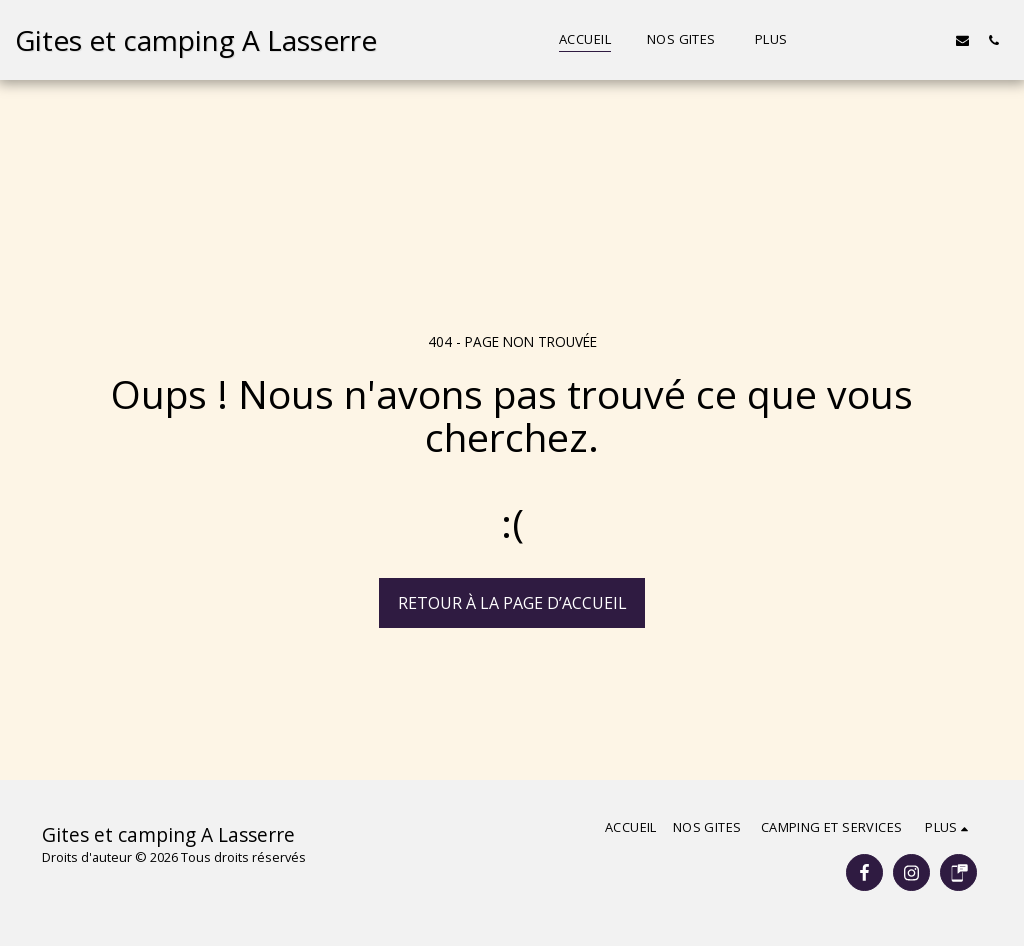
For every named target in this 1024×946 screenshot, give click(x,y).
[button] (869, 40)
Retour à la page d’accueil (512, 603)
